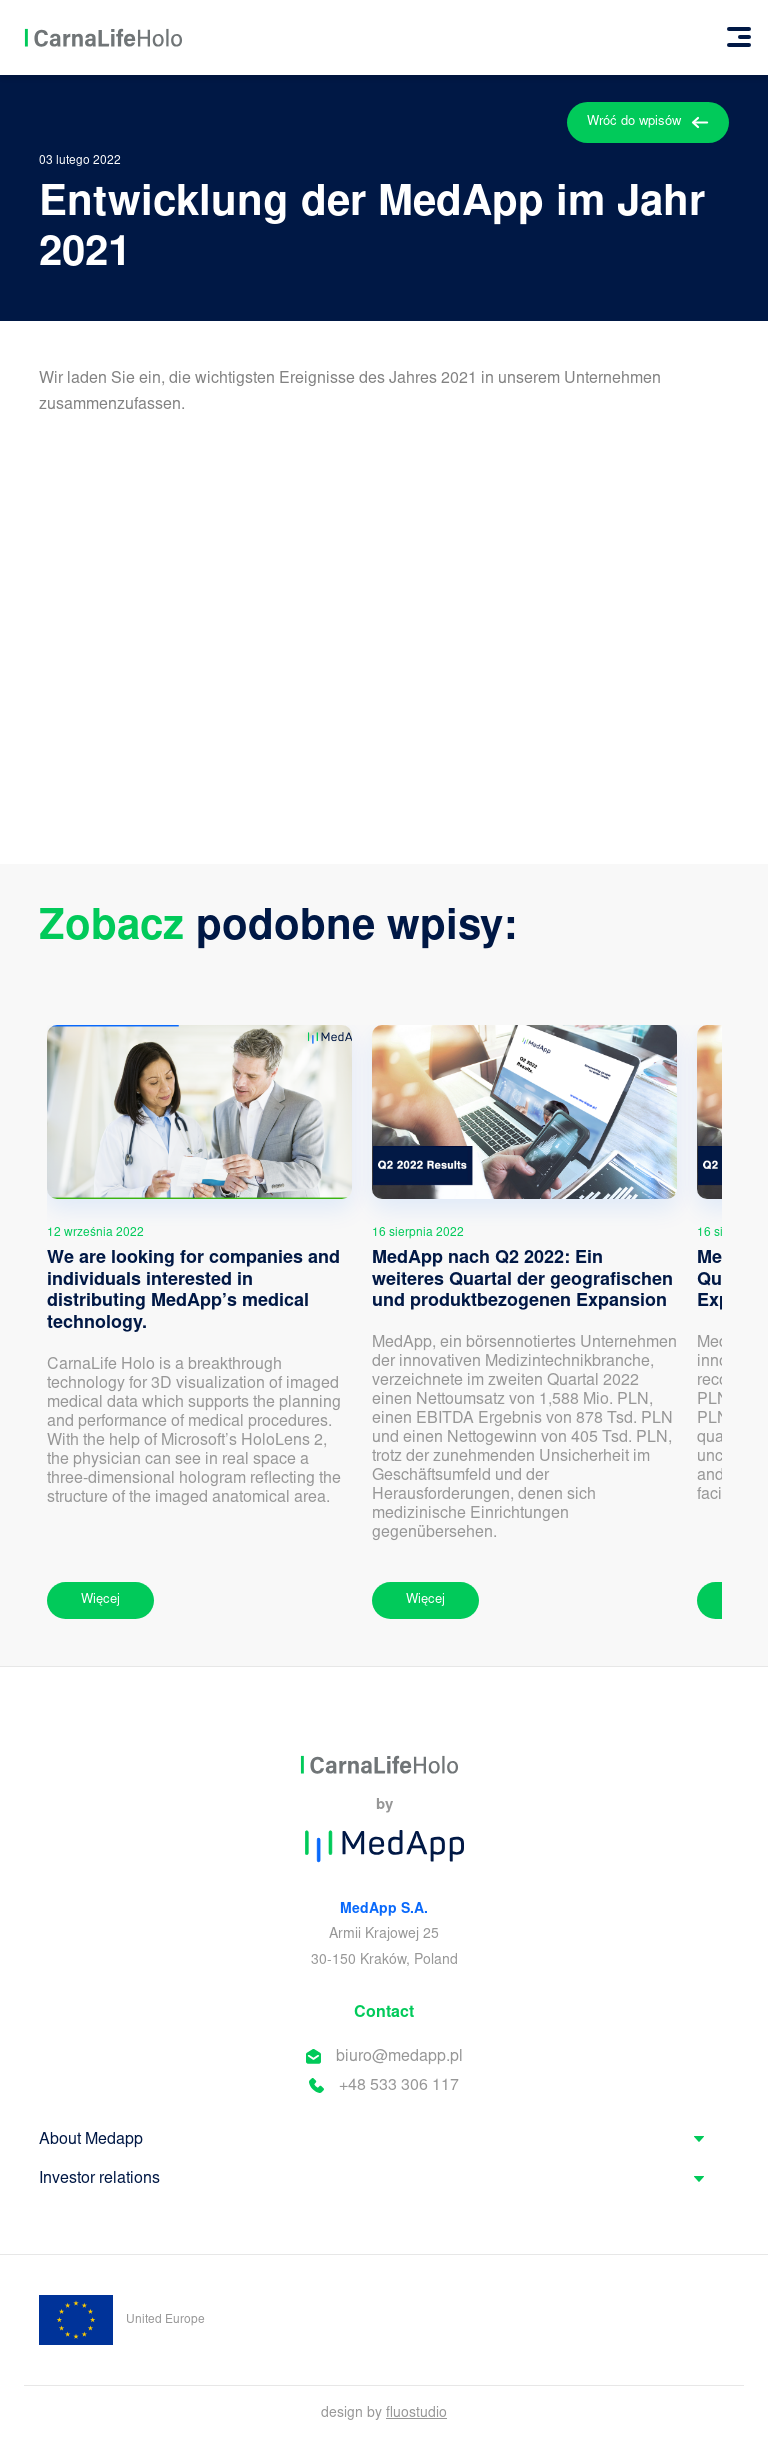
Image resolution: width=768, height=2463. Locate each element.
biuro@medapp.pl (399, 2057)
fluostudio (416, 2414)
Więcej (100, 1600)
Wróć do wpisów (648, 122)
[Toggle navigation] (739, 37)
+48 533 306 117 (399, 2086)
